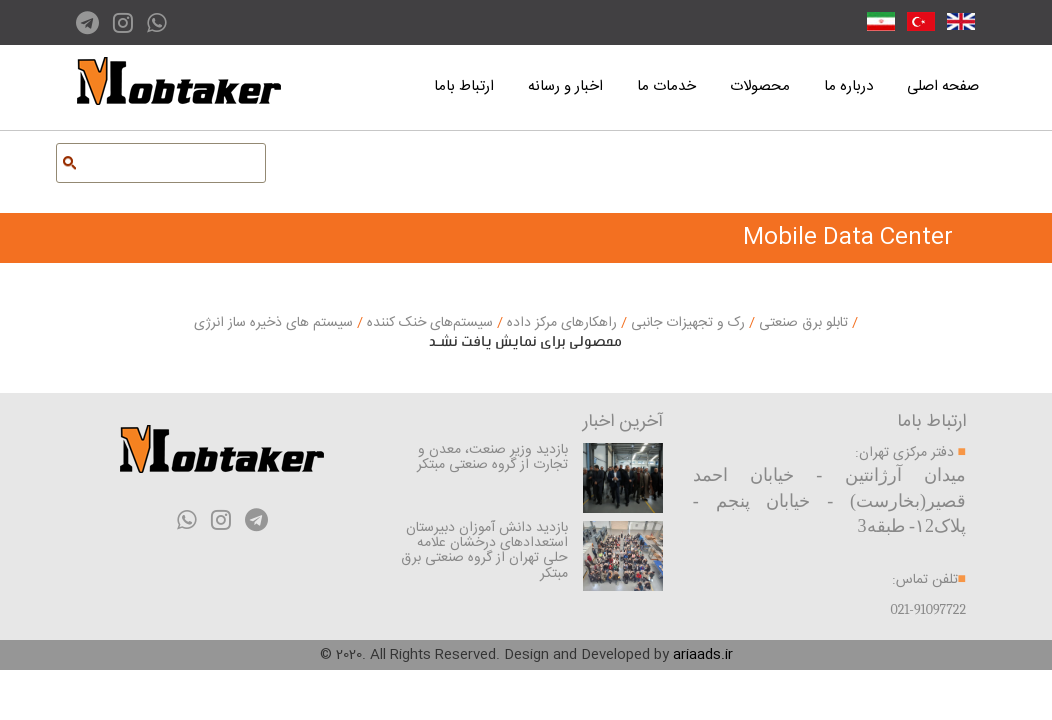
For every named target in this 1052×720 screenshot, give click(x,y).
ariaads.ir (703, 655)
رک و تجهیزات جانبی (686, 323)
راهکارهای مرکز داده (560, 323)
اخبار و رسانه (565, 86)
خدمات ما (666, 86)
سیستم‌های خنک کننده (428, 323)
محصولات (760, 86)
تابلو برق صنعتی (801, 323)
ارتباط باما (464, 86)
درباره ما (848, 86)
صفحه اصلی (943, 86)
